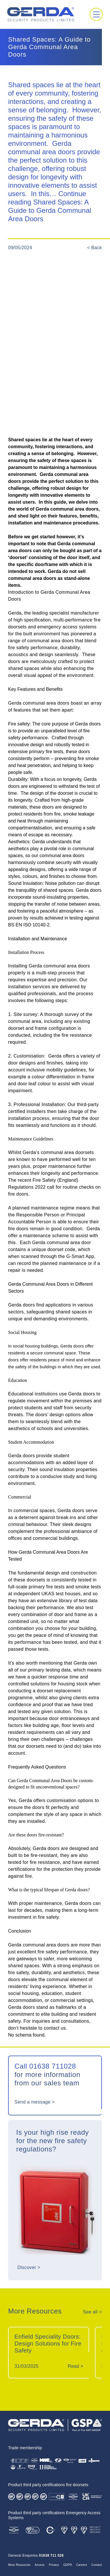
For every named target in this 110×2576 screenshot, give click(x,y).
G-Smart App (80, 1256)
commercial (62, 2000)
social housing (23, 1993)
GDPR (67, 2564)
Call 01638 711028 (45, 2066)
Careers (81, 2564)
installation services (29, 986)
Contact (96, 2564)
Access (40, 2564)
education (51, 1993)
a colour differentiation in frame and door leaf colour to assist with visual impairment (51, 1083)
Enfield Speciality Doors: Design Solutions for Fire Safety (47, 2343)
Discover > (28, 2267)
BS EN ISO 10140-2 (29, 924)
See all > (92, 2311)
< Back (94, 247)
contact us (55, 2028)
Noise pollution (60, 883)
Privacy (54, 2564)
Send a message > (34, 2101)
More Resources (19, 2564)
